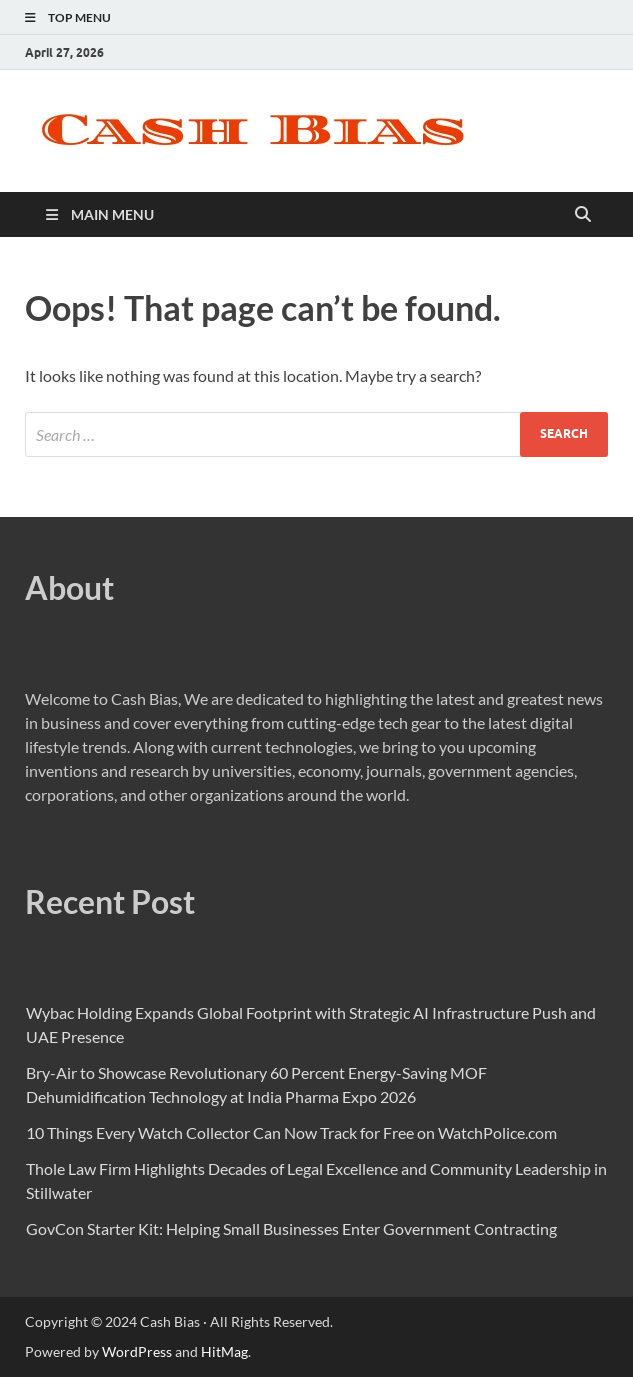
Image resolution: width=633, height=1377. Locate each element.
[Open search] (583, 215)
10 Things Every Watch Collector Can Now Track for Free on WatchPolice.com (291, 1132)
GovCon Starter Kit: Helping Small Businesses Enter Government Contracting (291, 1228)
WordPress (137, 1351)
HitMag (224, 1351)
